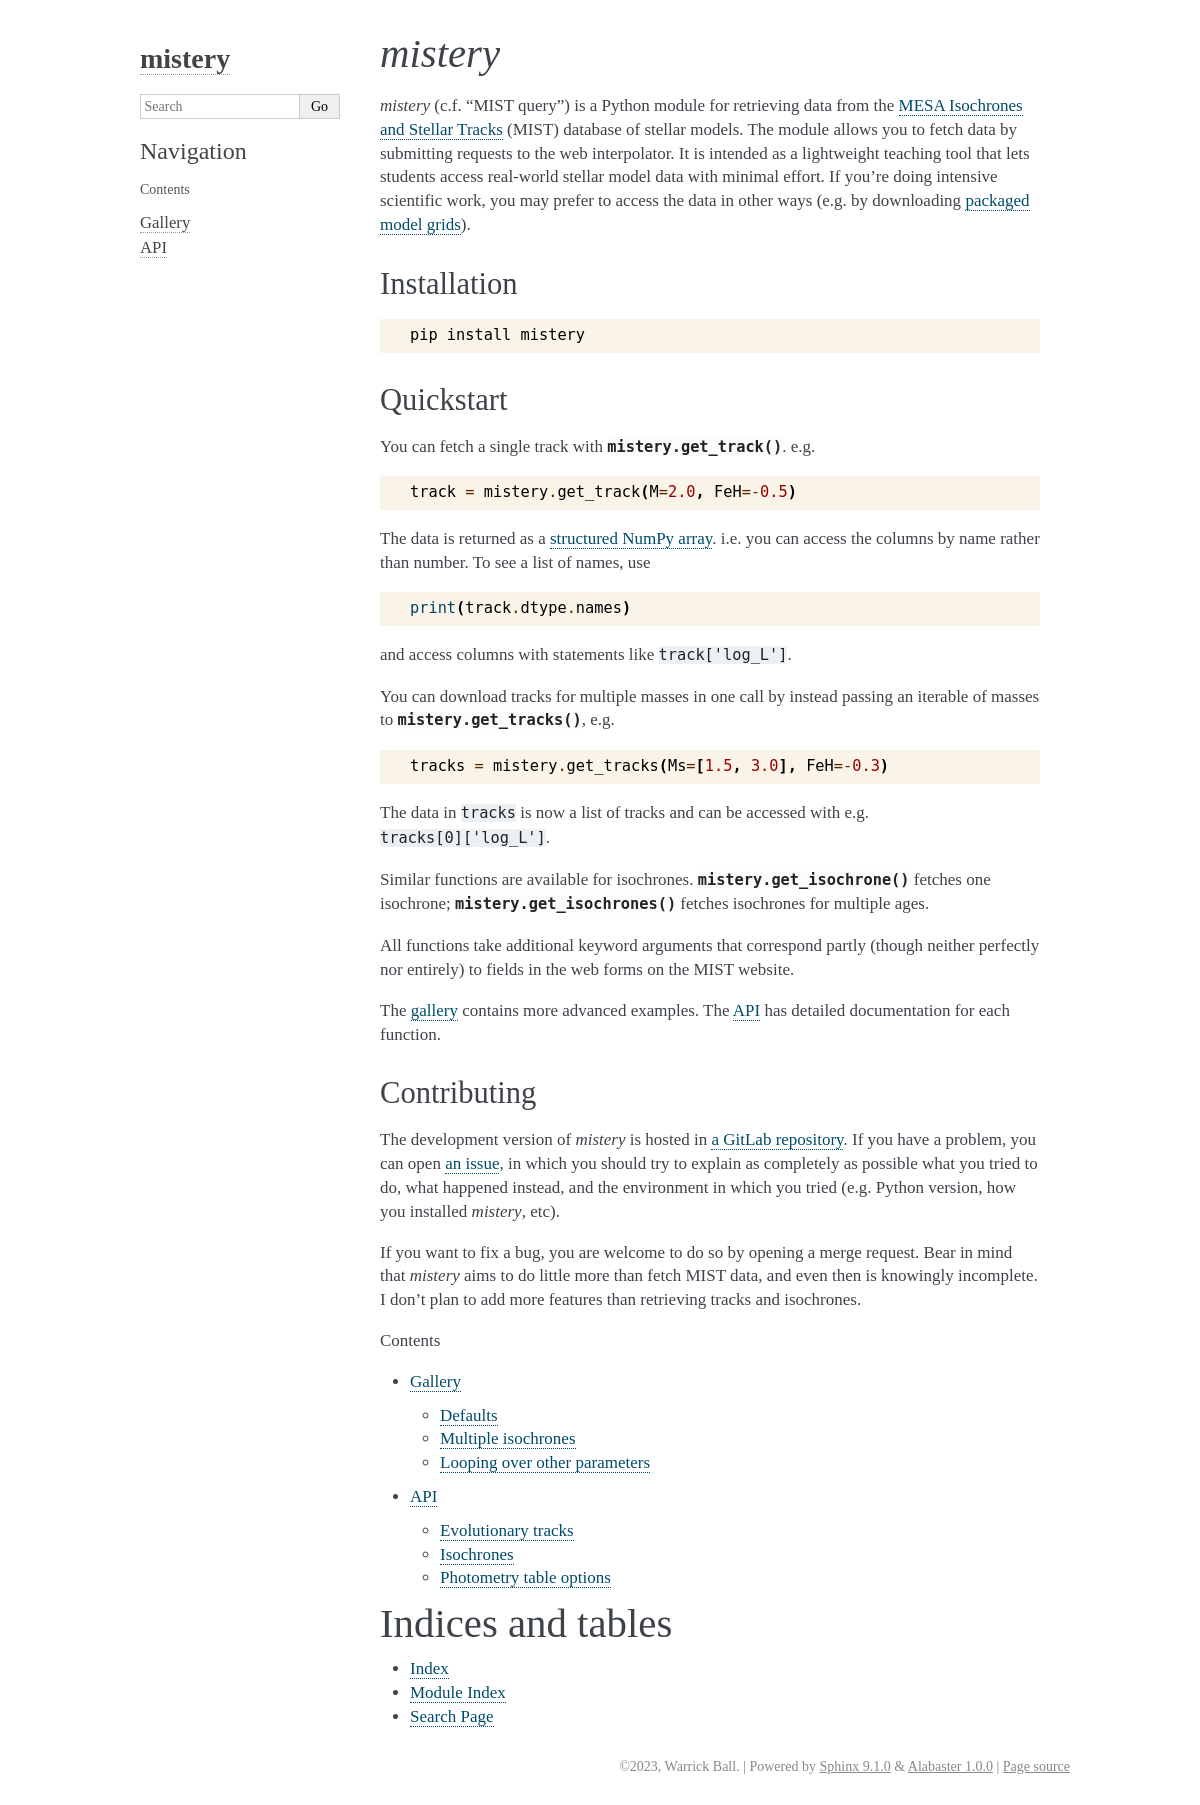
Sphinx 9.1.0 (854, 1766)
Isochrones (477, 1554)
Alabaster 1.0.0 (950, 1766)
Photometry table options (525, 1577)
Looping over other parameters (545, 1462)
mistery (185, 58)
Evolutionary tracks (507, 1530)
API (423, 1496)
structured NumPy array (631, 538)
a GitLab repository (777, 1139)
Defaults (469, 1415)
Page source (1036, 1766)
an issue (472, 1163)
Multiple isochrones (508, 1438)
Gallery (435, 1381)
